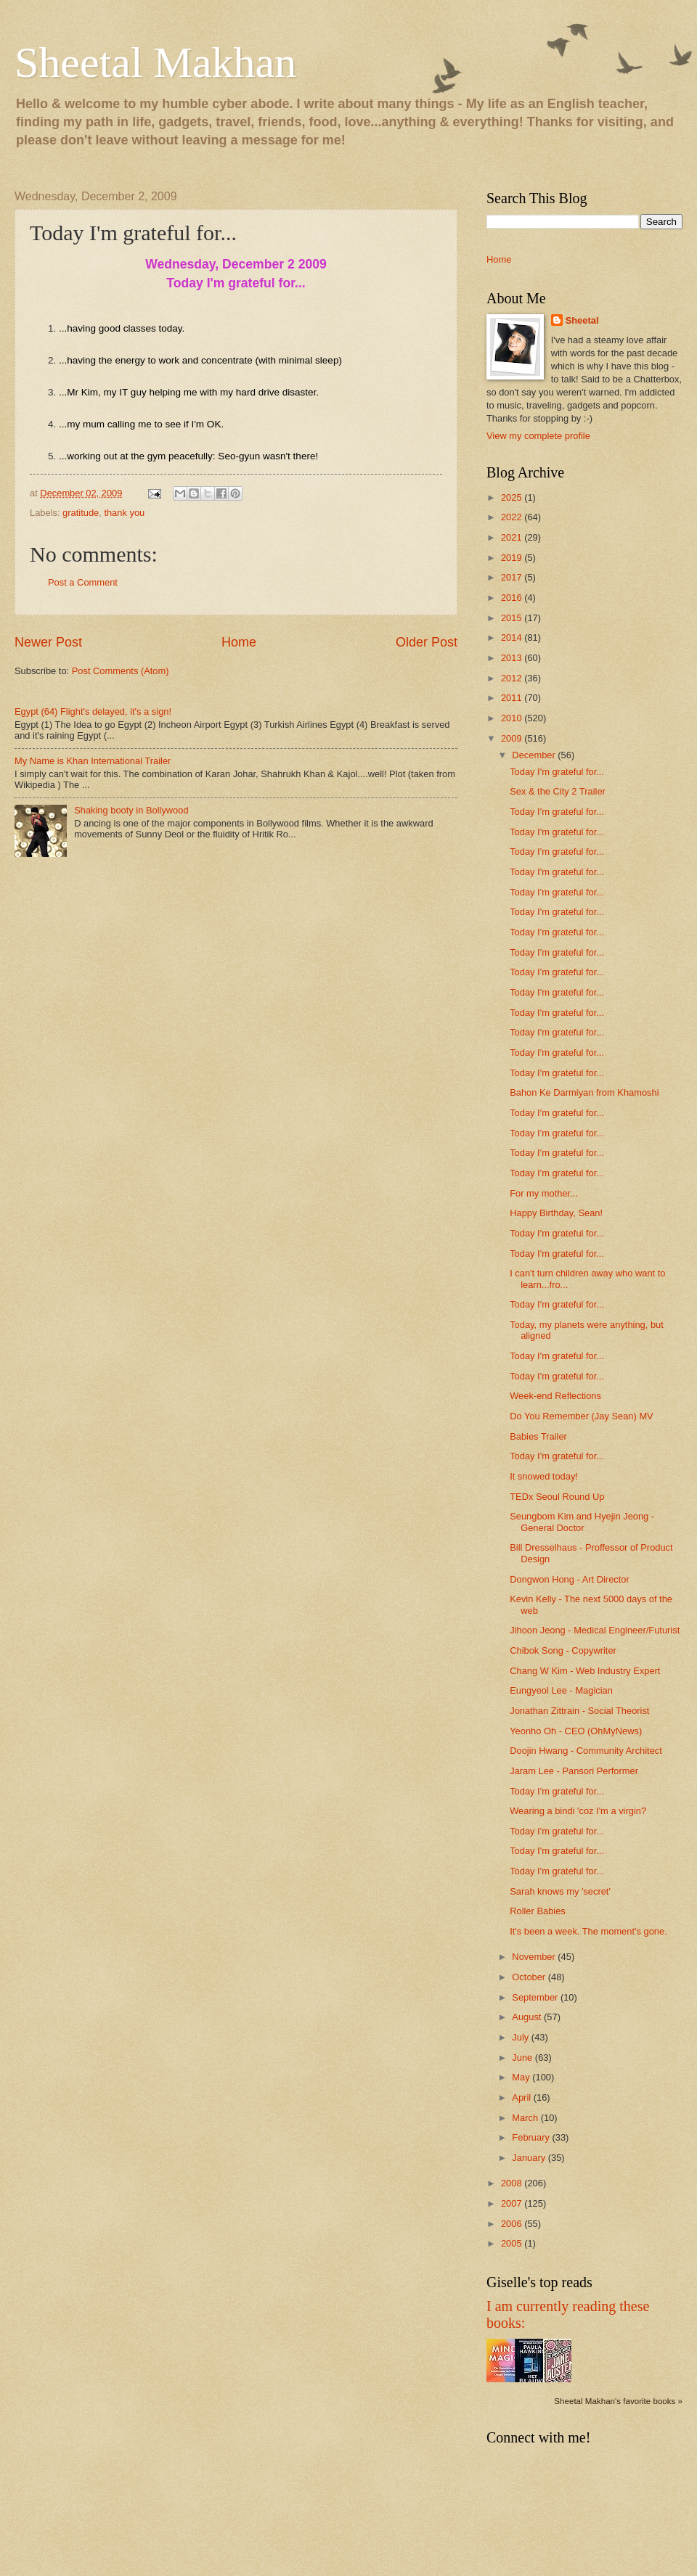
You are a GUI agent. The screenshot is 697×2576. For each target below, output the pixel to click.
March (526, 2117)
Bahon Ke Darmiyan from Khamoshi (584, 1092)
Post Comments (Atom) (120, 670)
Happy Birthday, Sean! (556, 1212)
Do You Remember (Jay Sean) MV (581, 1416)
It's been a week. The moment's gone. (588, 1931)
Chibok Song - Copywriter (563, 1650)
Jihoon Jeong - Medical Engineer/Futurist (595, 1630)
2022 (512, 517)
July (521, 2037)
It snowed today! (544, 1476)
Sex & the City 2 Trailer (558, 791)
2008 (512, 2183)
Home (238, 642)
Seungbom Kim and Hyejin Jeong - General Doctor (582, 1522)
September (536, 1997)
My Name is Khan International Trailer (93, 760)
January (529, 2157)
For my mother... (544, 1193)
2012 (512, 678)
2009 (512, 738)
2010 (512, 718)
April (522, 2097)
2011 (512, 697)
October (529, 1977)
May (522, 2077)
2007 (512, 2203)
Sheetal (582, 320)
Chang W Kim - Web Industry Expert (585, 1670)
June (523, 2057)
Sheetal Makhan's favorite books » (618, 2401)
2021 (512, 537)
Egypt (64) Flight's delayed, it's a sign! (93, 711)
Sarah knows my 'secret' (560, 1891)
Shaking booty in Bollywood (131, 810)
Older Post (426, 642)
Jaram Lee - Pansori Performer (574, 1770)
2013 (512, 657)
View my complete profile (538, 435)
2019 (512, 557)
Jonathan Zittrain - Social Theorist (579, 1710)
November (535, 1956)
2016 (512, 597)
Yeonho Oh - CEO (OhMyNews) (576, 1731)
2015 (512, 617)
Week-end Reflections (555, 1395)
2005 (512, 2243)
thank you (124, 512)
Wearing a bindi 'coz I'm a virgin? (578, 1810)
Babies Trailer (538, 1436)
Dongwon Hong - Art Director (569, 1579)
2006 (512, 2223)
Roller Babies (538, 1911)
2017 (512, 577)
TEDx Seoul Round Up (557, 1496)
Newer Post (48, 642)
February (532, 2137)
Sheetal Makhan (155, 62)
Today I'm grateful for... (557, 771)
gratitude (80, 512)
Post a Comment (83, 582)
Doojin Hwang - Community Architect (586, 1750)
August (528, 2016)
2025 (512, 497)
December (535, 755)
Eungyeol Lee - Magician (561, 1690)
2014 (512, 637)
